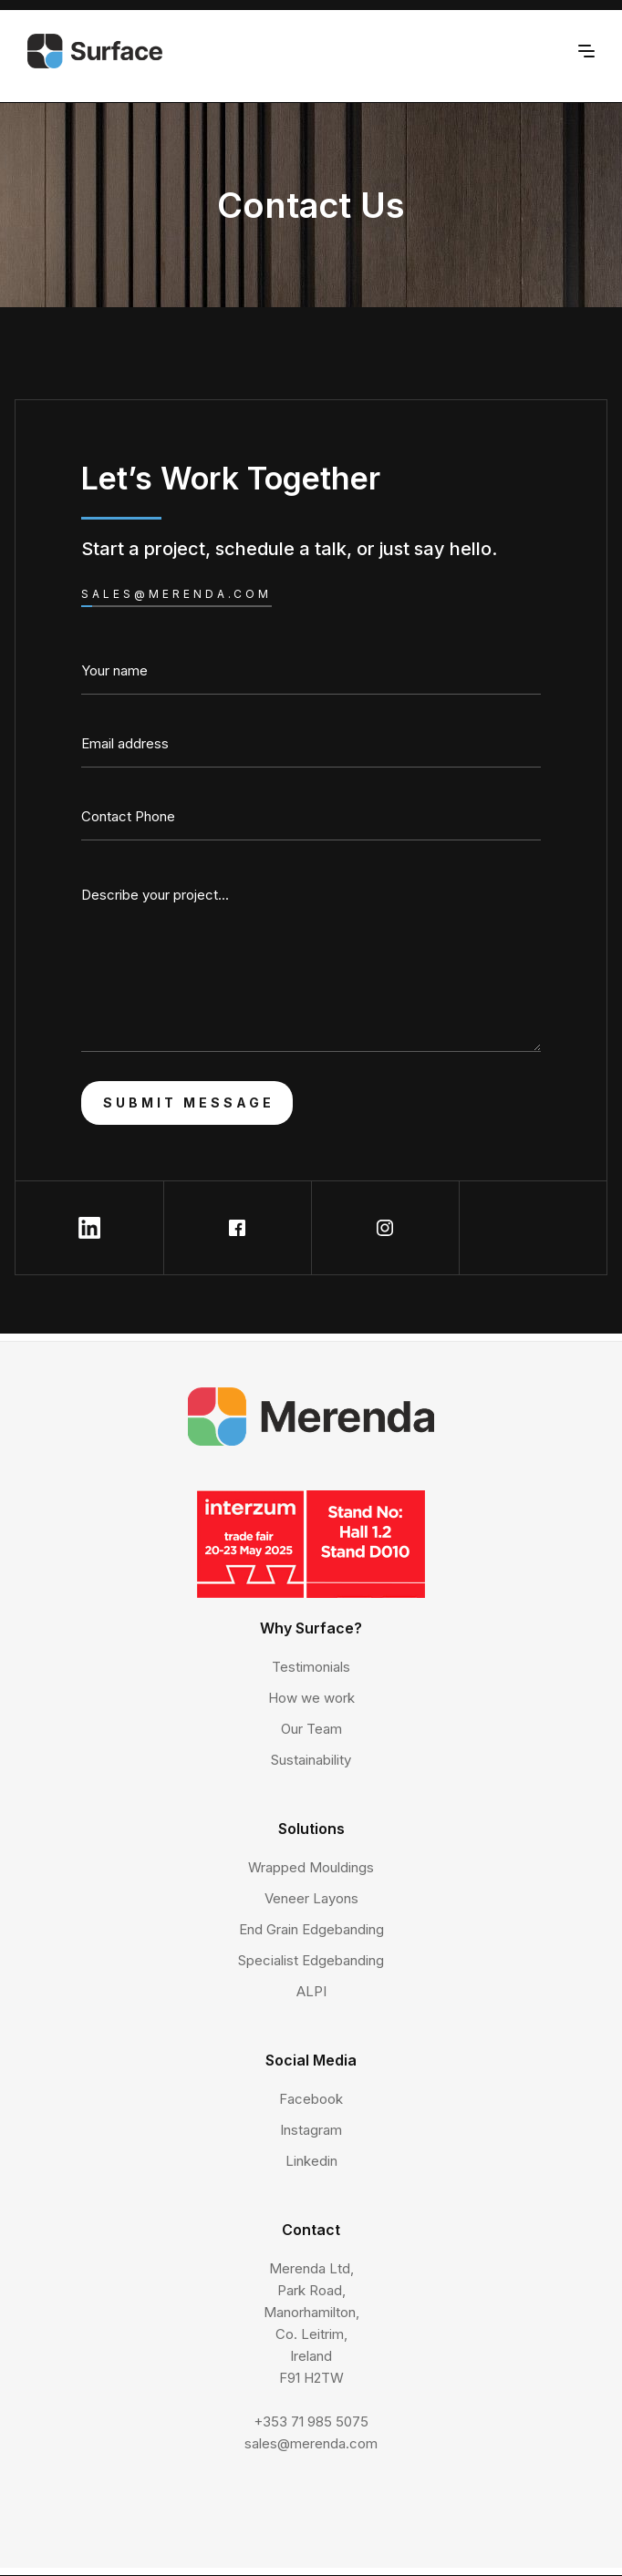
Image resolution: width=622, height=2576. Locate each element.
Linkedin (311, 2160)
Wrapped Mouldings (311, 1867)
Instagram (311, 2129)
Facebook (311, 2098)
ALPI (311, 1991)
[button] (586, 49)
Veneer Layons (311, 1898)
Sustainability (311, 1759)
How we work (311, 1697)
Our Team (311, 1728)
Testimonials (311, 1666)
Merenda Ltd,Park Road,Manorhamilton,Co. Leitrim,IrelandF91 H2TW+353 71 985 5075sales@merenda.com (311, 2356)
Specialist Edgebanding (311, 1960)
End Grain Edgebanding (311, 1929)
